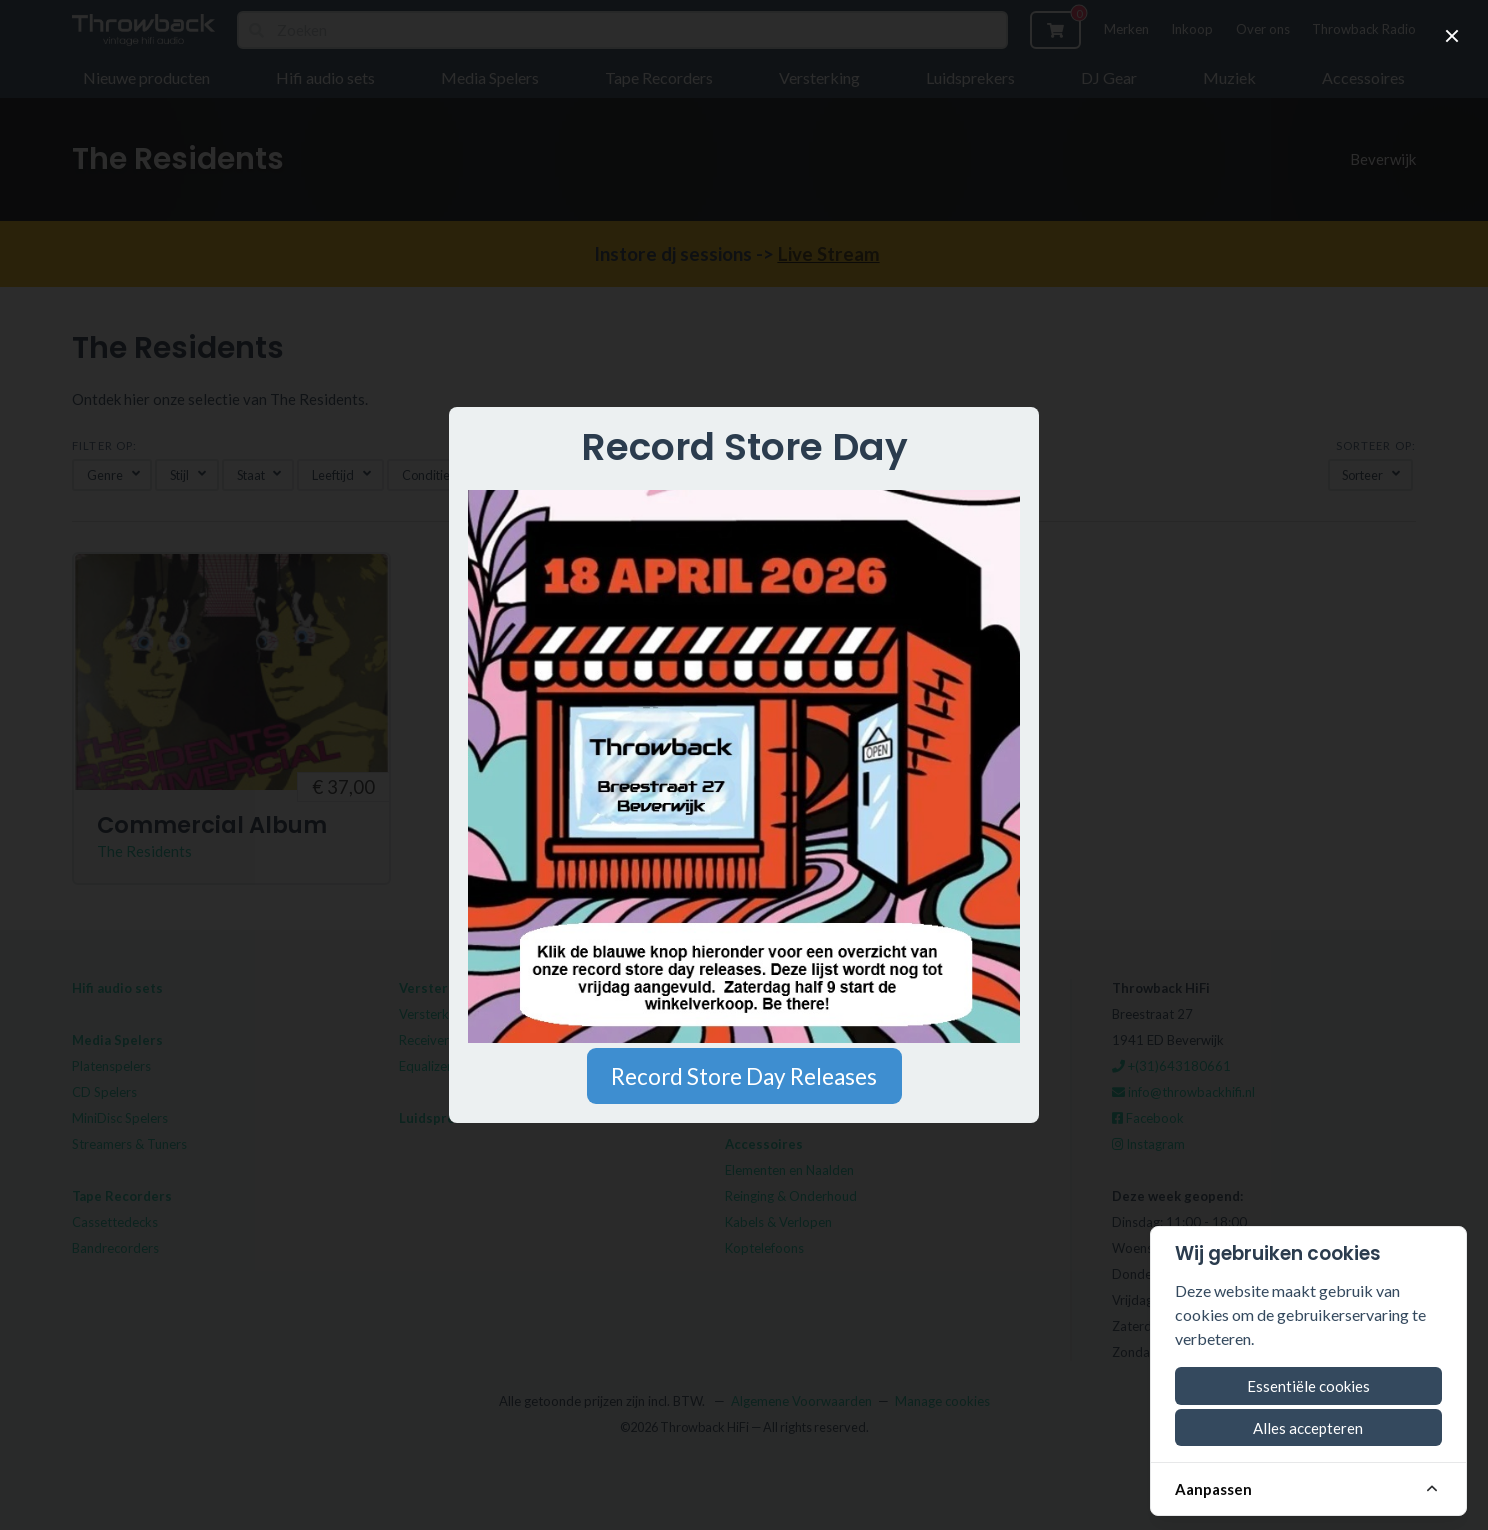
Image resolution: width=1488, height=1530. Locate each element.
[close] (1452, 36)
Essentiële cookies (1308, 1386)
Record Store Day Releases (744, 1076)
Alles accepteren (1308, 1428)
